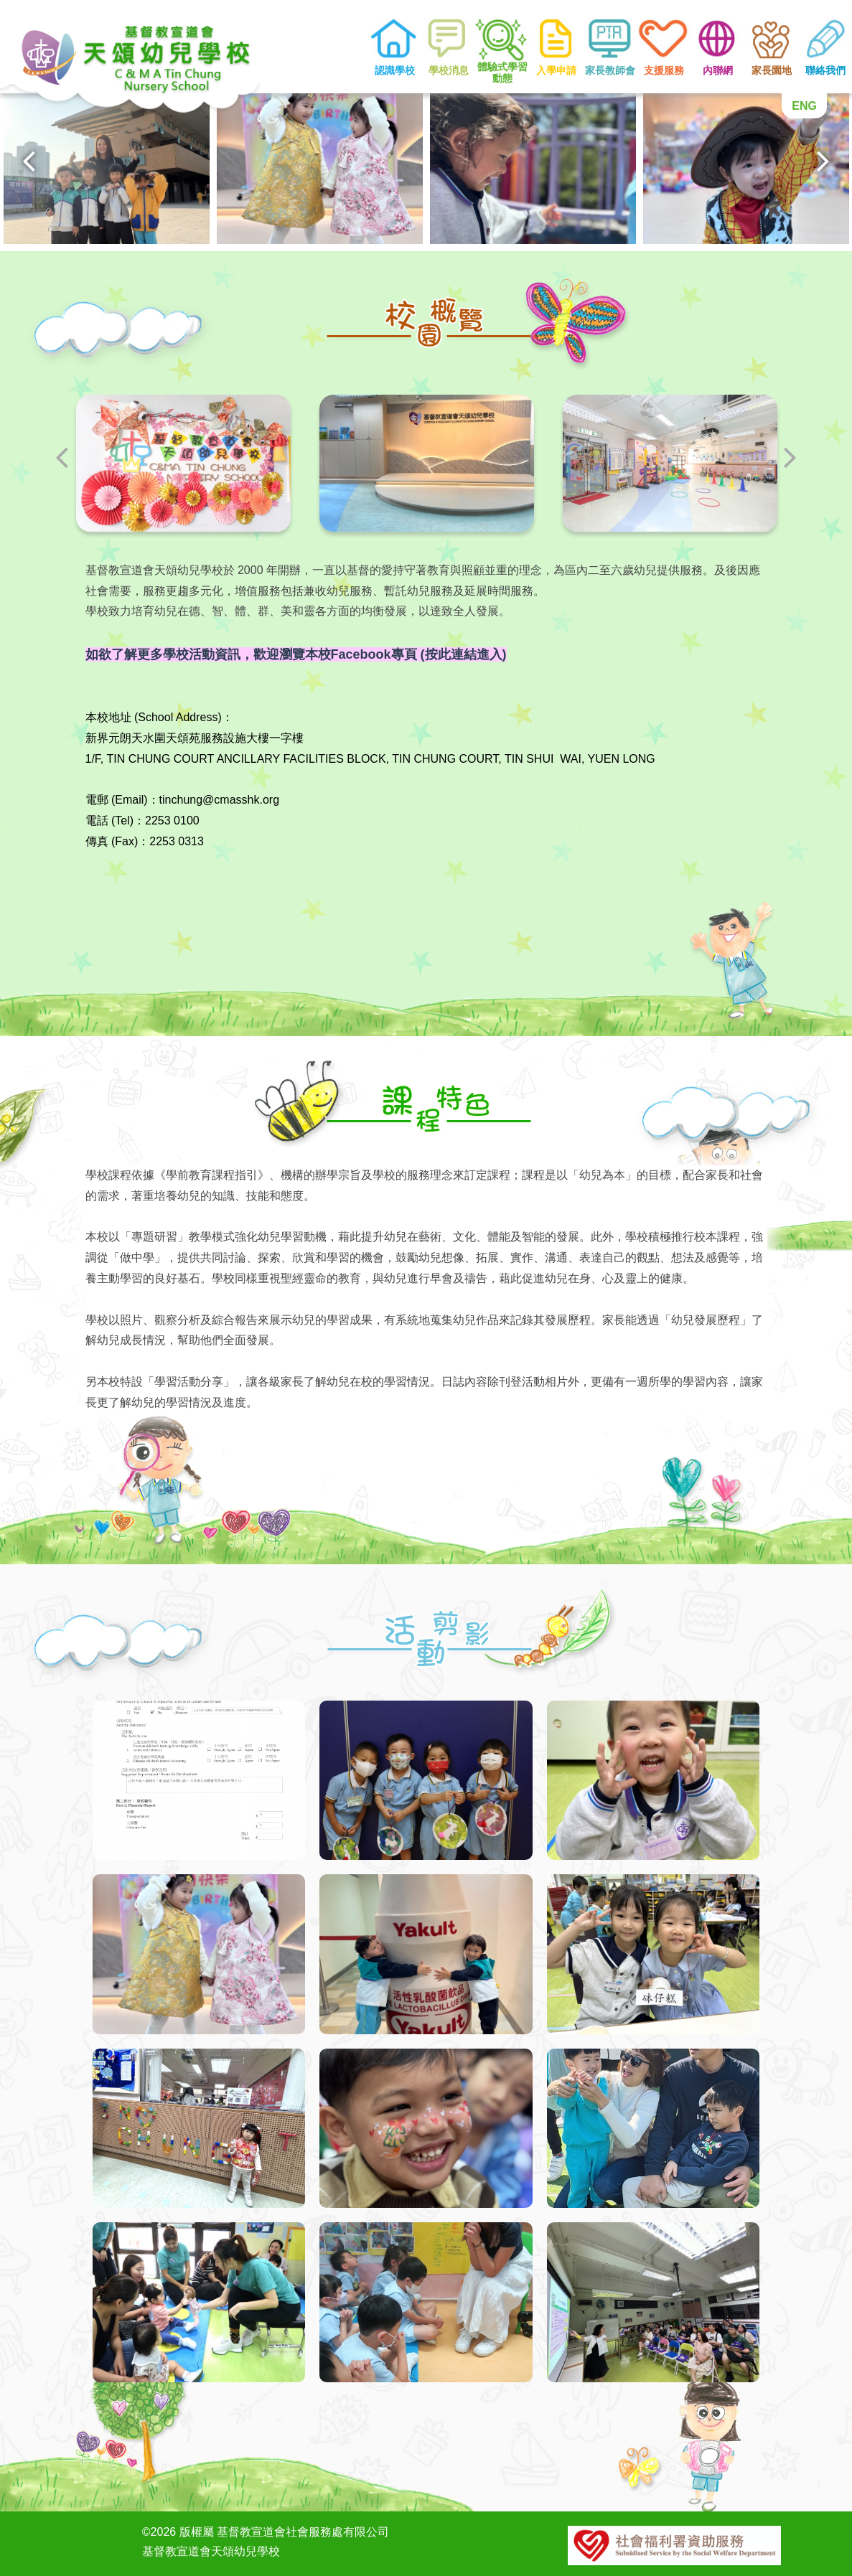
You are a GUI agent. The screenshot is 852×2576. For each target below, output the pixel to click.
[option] (106, 167)
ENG (804, 106)
